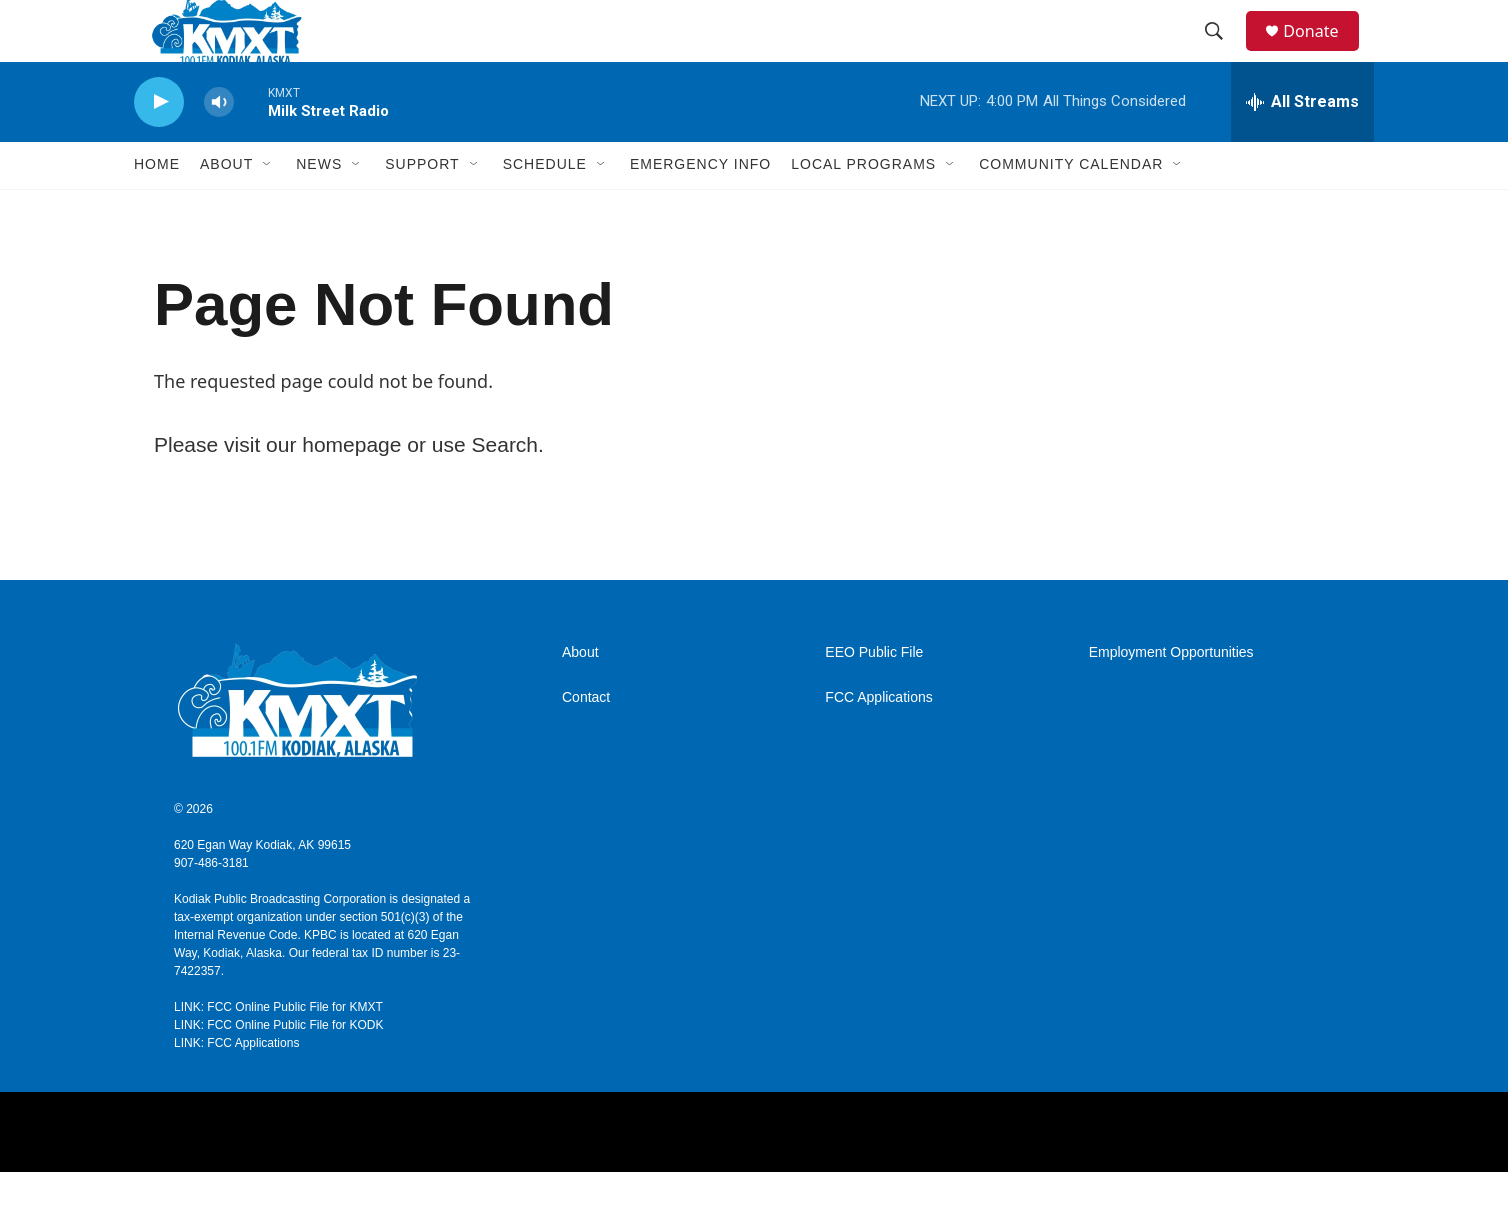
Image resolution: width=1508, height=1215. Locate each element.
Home (157, 208)
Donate (1323, 52)
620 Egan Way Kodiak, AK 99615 (262, 888)
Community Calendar (1071, 208)
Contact (586, 740)
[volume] (219, 145)
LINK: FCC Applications (236, 1086)
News (319, 208)
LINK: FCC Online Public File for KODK (278, 1068)
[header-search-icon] (1223, 53)
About (580, 695)
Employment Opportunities (1171, 695)
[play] (159, 145)
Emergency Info (700, 208)
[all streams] (1302, 145)
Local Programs (863, 208)
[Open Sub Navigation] (268, 208)
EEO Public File (874, 695)
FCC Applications (878, 740)
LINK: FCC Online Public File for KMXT (278, 1050)
